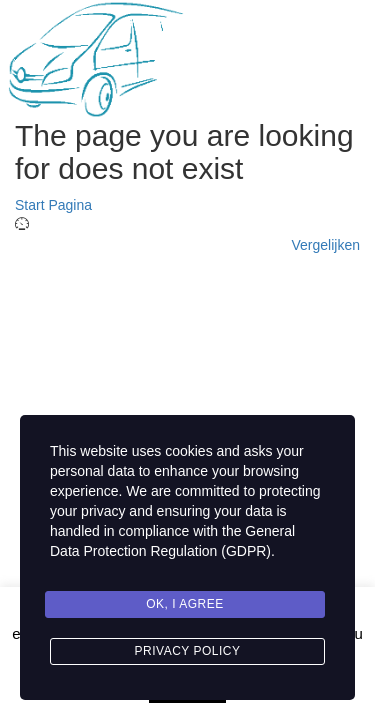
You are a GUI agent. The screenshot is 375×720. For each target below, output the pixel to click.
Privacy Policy (188, 651)
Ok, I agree (185, 604)
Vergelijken (326, 245)
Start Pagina (53, 205)
